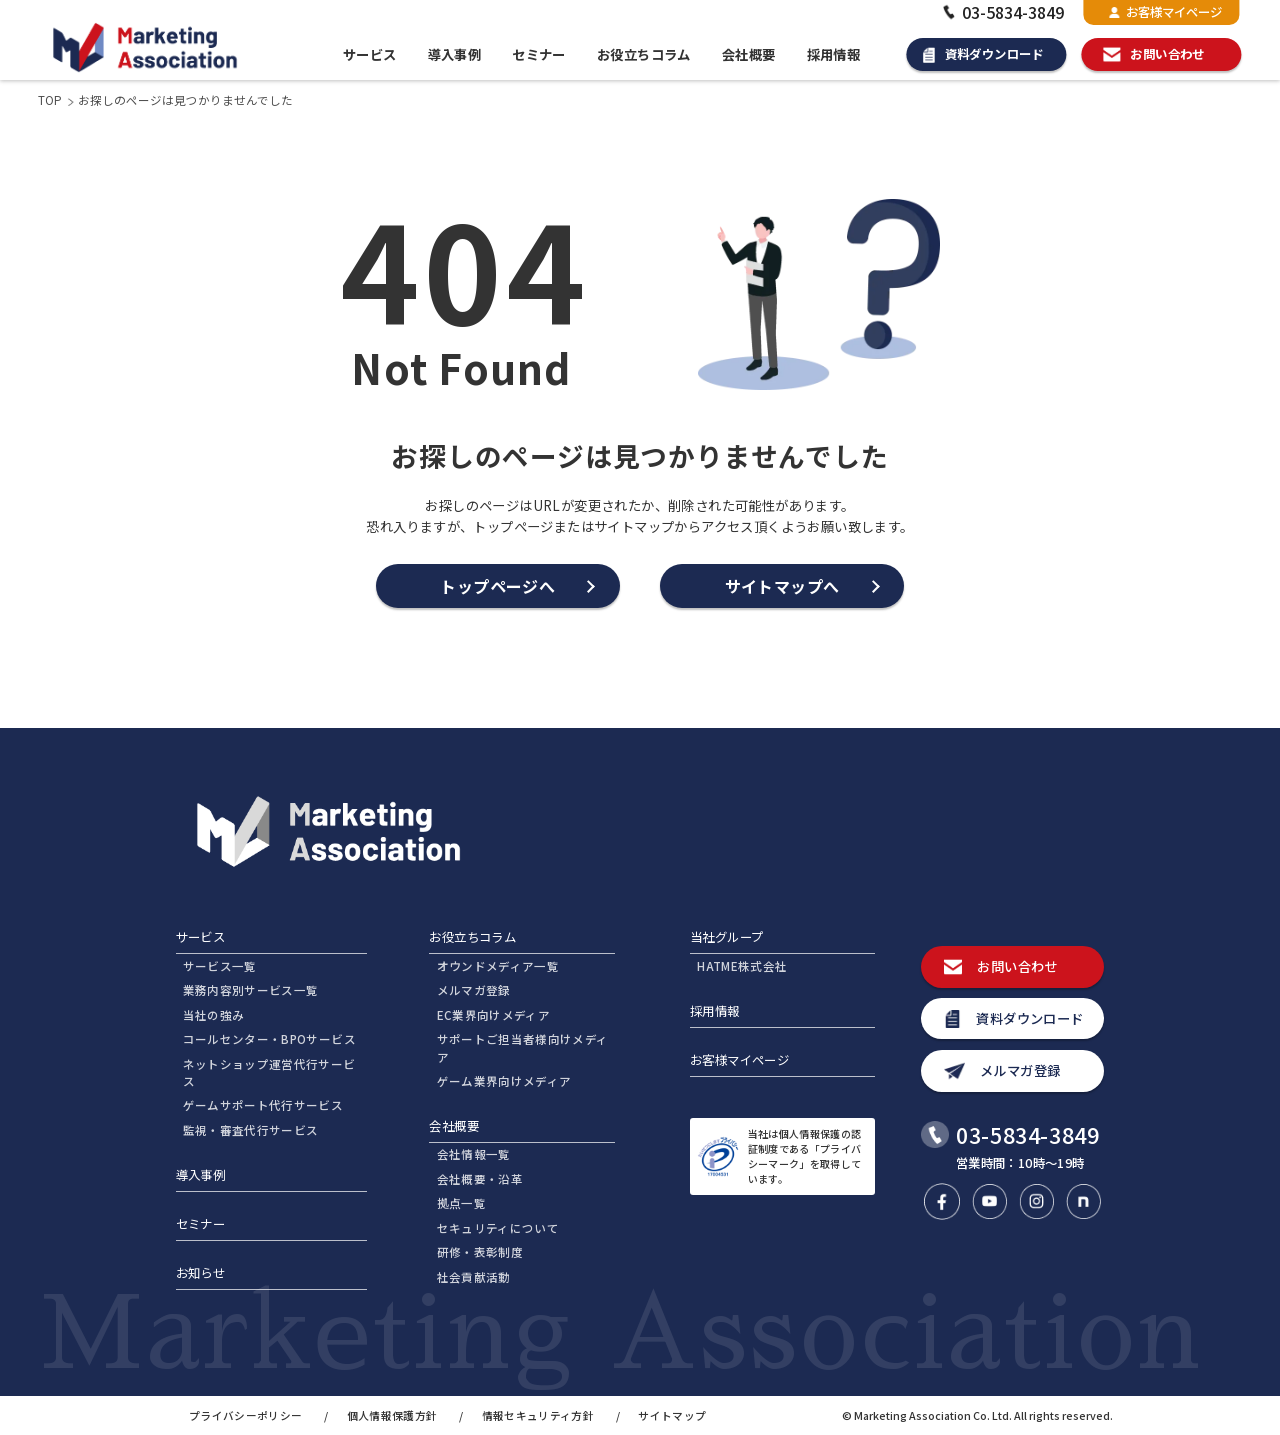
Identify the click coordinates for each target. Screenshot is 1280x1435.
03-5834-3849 (1001, 12)
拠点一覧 (461, 1203)
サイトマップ (672, 1415)
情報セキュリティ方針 (538, 1415)
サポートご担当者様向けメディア (523, 1047)
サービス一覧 (220, 966)
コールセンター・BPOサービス (269, 1039)
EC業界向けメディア (493, 1015)
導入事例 (455, 54)
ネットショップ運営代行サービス (269, 1072)
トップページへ (497, 586)
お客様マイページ (1165, 12)
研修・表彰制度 (480, 1252)
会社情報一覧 (474, 1154)
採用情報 (834, 54)
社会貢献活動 (474, 1277)
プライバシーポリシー (245, 1415)
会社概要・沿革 (480, 1179)
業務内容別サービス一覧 (251, 990)
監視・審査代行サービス (251, 1130)
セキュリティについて (498, 1228)
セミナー (539, 54)
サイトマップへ (782, 586)
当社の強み (214, 1015)
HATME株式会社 (742, 966)
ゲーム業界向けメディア (504, 1081)
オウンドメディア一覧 (498, 966)
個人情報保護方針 (392, 1415)
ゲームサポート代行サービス (263, 1105)
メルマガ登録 (474, 990)
